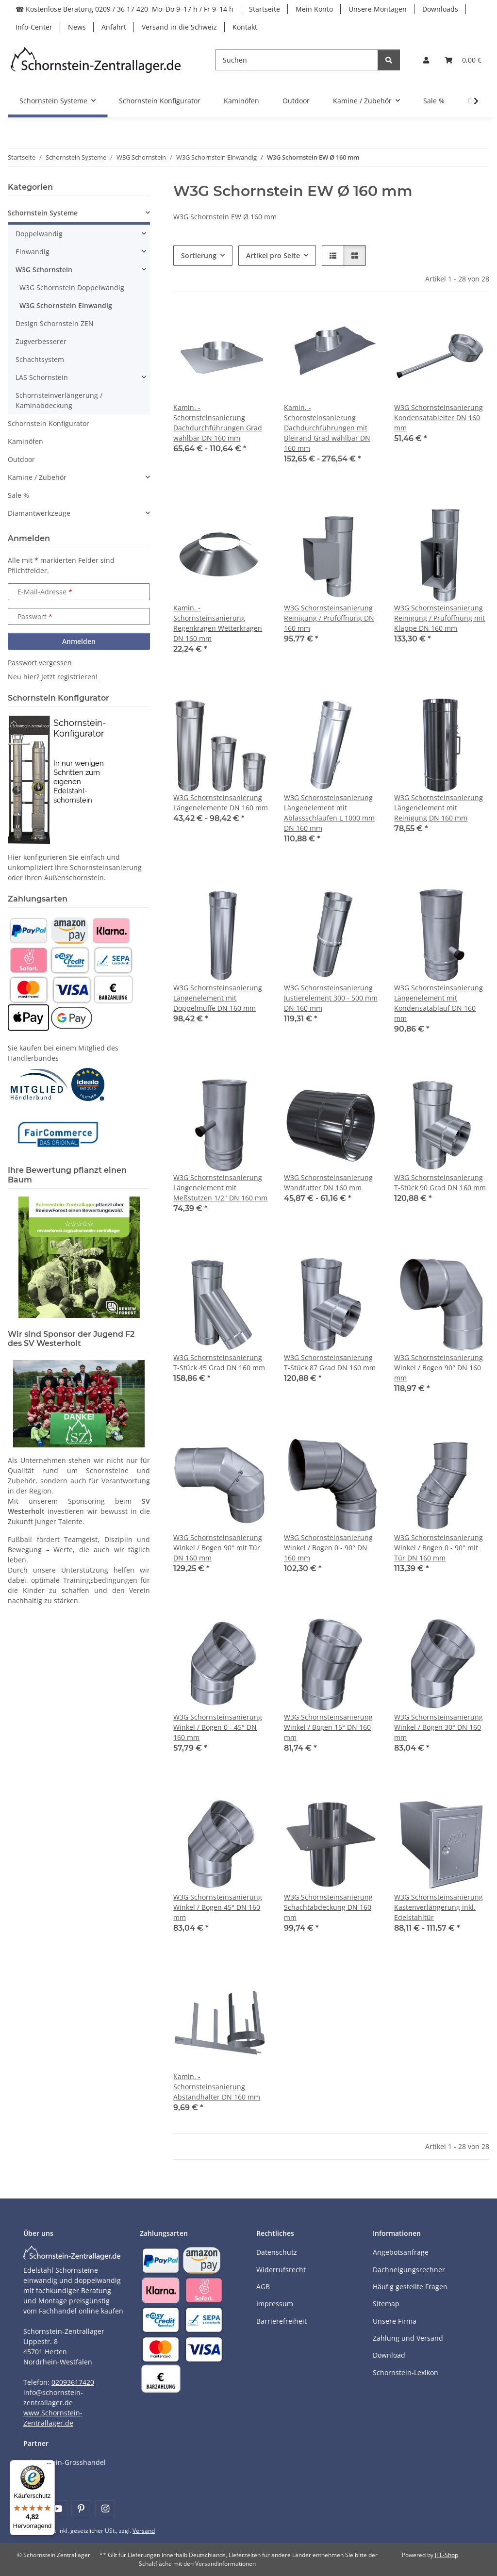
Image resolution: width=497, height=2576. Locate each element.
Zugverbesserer (41, 341)
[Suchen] (296, 59)
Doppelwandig (39, 233)
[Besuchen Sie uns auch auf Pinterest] (81, 2508)
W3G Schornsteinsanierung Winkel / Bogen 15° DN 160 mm (328, 1727)
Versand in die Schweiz (179, 27)
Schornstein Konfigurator (48, 423)
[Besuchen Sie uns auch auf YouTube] (57, 2508)
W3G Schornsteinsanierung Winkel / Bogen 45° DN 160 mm (217, 1907)
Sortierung (198, 255)
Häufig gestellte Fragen (410, 2286)
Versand (144, 2531)
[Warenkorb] (463, 60)
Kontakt (244, 27)
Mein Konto (314, 9)
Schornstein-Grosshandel (64, 2462)
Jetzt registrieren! (69, 676)
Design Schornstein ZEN (55, 323)
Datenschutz (276, 2252)
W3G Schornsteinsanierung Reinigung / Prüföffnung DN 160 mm (329, 618)
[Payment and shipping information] (28, 930)
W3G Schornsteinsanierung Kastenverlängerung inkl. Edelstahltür (438, 1907)
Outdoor (21, 459)
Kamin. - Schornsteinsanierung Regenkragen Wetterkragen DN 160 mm (217, 623)
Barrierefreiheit (281, 2321)
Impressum (274, 2303)
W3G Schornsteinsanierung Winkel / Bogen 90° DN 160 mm (438, 1367)
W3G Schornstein (44, 269)
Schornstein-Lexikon (405, 2372)
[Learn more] (96, 60)
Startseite (264, 9)
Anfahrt (113, 27)
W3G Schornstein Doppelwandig (71, 287)
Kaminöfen (25, 441)
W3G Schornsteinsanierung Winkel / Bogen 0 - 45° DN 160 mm (217, 1727)
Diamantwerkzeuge (39, 513)
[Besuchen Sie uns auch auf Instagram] (105, 2508)
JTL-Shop (446, 2555)
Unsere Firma (394, 2321)
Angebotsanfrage (401, 2252)
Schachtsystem (40, 359)
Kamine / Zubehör (37, 477)
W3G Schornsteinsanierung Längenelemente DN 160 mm (220, 802)
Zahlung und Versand (408, 2338)
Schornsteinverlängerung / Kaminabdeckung (59, 400)
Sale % (18, 495)
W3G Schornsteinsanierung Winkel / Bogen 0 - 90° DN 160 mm (328, 1547)
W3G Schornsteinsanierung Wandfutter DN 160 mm (328, 1182)
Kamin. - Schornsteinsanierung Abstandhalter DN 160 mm (216, 2086)
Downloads (440, 9)
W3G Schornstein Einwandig (65, 305)
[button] (426, 60)
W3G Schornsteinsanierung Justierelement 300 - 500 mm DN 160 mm (331, 998)
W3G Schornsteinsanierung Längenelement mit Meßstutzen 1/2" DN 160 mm (220, 1187)
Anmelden (79, 641)
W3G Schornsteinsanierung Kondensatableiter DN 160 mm (438, 417)
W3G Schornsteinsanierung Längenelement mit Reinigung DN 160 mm (438, 807)
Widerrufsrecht (281, 2269)
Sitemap (386, 2303)
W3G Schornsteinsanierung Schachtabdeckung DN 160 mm (328, 1907)
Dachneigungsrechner (409, 2269)
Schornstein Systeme (43, 212)
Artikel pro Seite (273, 255)
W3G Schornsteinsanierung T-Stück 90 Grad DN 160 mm (440, 1182)
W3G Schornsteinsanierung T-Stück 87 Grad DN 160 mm (330, 1362)
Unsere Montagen (377, 9)
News (77, 27)
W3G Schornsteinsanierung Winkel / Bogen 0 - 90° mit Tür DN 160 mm (438, 1547)
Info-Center (34, 27)
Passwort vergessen (40, 662)
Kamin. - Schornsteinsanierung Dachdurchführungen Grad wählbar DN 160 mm (217, 423)
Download (389, 2355)
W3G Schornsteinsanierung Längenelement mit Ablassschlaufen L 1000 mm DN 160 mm (329, 813)
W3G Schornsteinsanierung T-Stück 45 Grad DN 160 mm (219, 1362)
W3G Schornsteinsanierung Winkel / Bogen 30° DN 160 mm (438, 1727)
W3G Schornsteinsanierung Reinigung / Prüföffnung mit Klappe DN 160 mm (439, 618)
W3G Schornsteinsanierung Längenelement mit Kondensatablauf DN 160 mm (438, 1003)
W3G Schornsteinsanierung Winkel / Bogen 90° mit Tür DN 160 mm (217, 1547)
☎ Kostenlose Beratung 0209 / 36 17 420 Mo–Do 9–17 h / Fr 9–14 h (124, 9)
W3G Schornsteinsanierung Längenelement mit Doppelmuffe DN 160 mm (217, 998)
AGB (263, 2286)
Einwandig (33, 251)
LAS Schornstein (42, 377)
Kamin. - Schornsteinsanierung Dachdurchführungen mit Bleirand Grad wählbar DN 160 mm (327, 428)
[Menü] (49, 2466)
